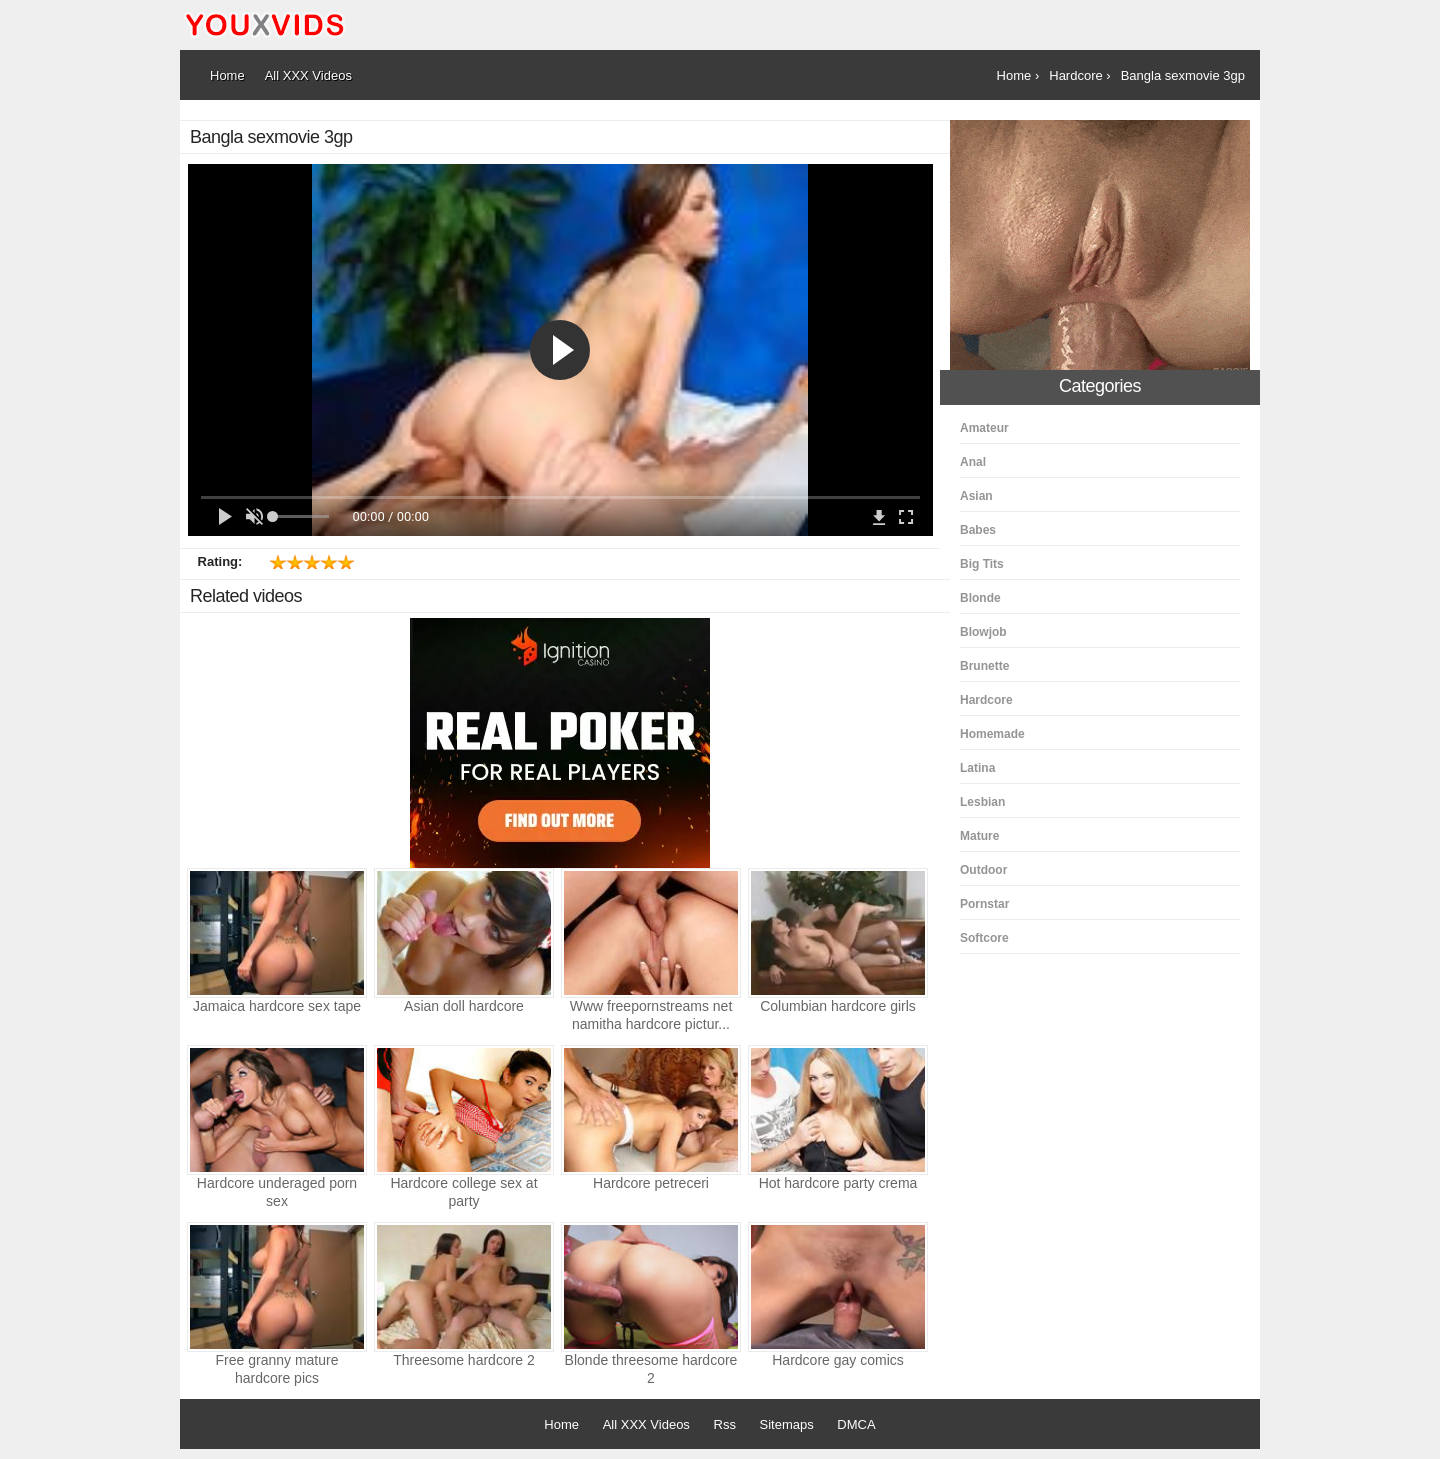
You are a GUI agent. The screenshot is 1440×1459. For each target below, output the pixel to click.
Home (561, 1424)
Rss (725, 1424)
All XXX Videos (646, 1424)
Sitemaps (787, 1424)
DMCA (856, 1424)
